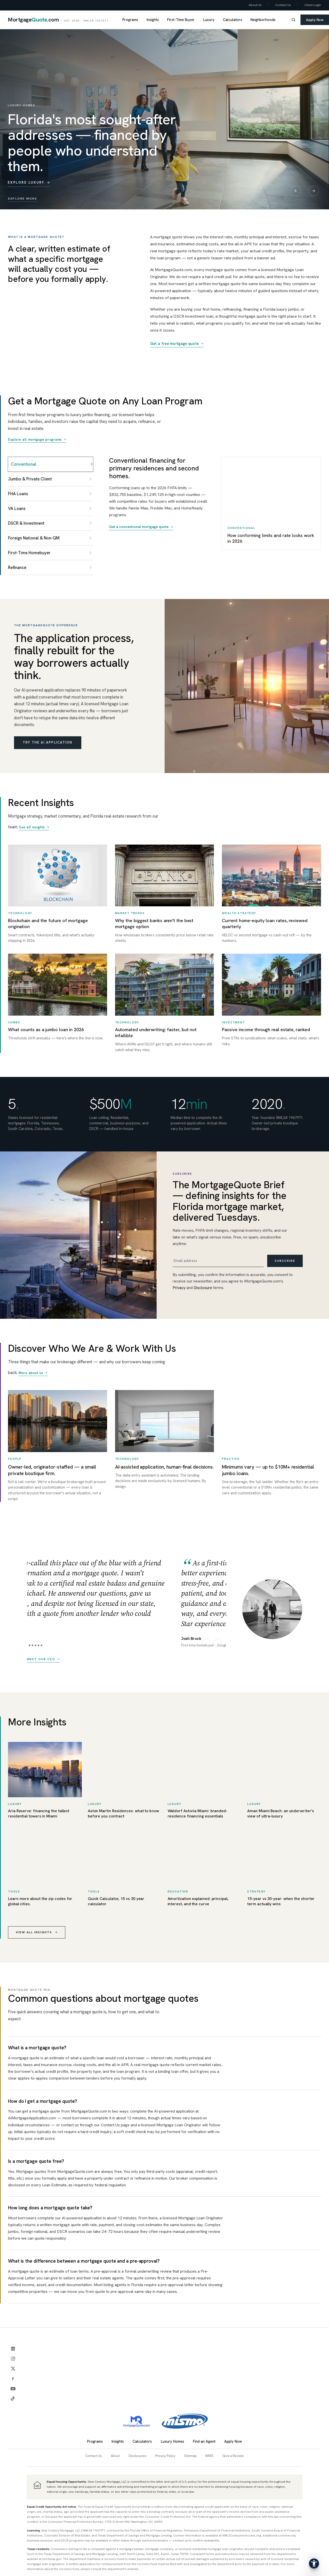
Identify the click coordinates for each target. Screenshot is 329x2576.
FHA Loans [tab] (50, 493)
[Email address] (218, 1261)
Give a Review (233, 2456)
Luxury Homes (172, 2441)
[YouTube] (13, 2389)
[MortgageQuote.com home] (58, 20)
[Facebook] (13, 2379)
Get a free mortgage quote (177, 343)
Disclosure (203, 1287)
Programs (130, 19)
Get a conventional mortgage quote (141, 526)
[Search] (293, 19)
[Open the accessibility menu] (314, 2563)
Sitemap (190, 2456)
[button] (295, 191)
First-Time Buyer (181, 19)
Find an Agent (204, 2441)
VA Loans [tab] (50, 508)
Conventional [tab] (52, 464)
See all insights (34, 827)
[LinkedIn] (13, 2349)
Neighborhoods (262, 19)
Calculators (232, 19)
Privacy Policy (165, 2456)
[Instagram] (13, 2359)
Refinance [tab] (50, 567)
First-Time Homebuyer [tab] (50, 552)
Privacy (179, 1287)
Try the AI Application (47, 742)
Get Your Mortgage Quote (65, 182)
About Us (255, 5)
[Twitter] (13, 2369)
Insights (153, 19)
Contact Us (283, 5)
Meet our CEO (43, 1659)
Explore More (22, 199)
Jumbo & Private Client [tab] (50, 479)
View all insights (37, 1932)
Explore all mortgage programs (37, 439)
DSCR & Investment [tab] (50, 523)
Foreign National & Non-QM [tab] (50, 538)
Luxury (208, 19)
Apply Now (233, 2441)
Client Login (312, 5)
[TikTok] (13, 2399)
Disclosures (137, 2456)
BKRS (209, 2456)
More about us (33, 1373)
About (115, 2456)
